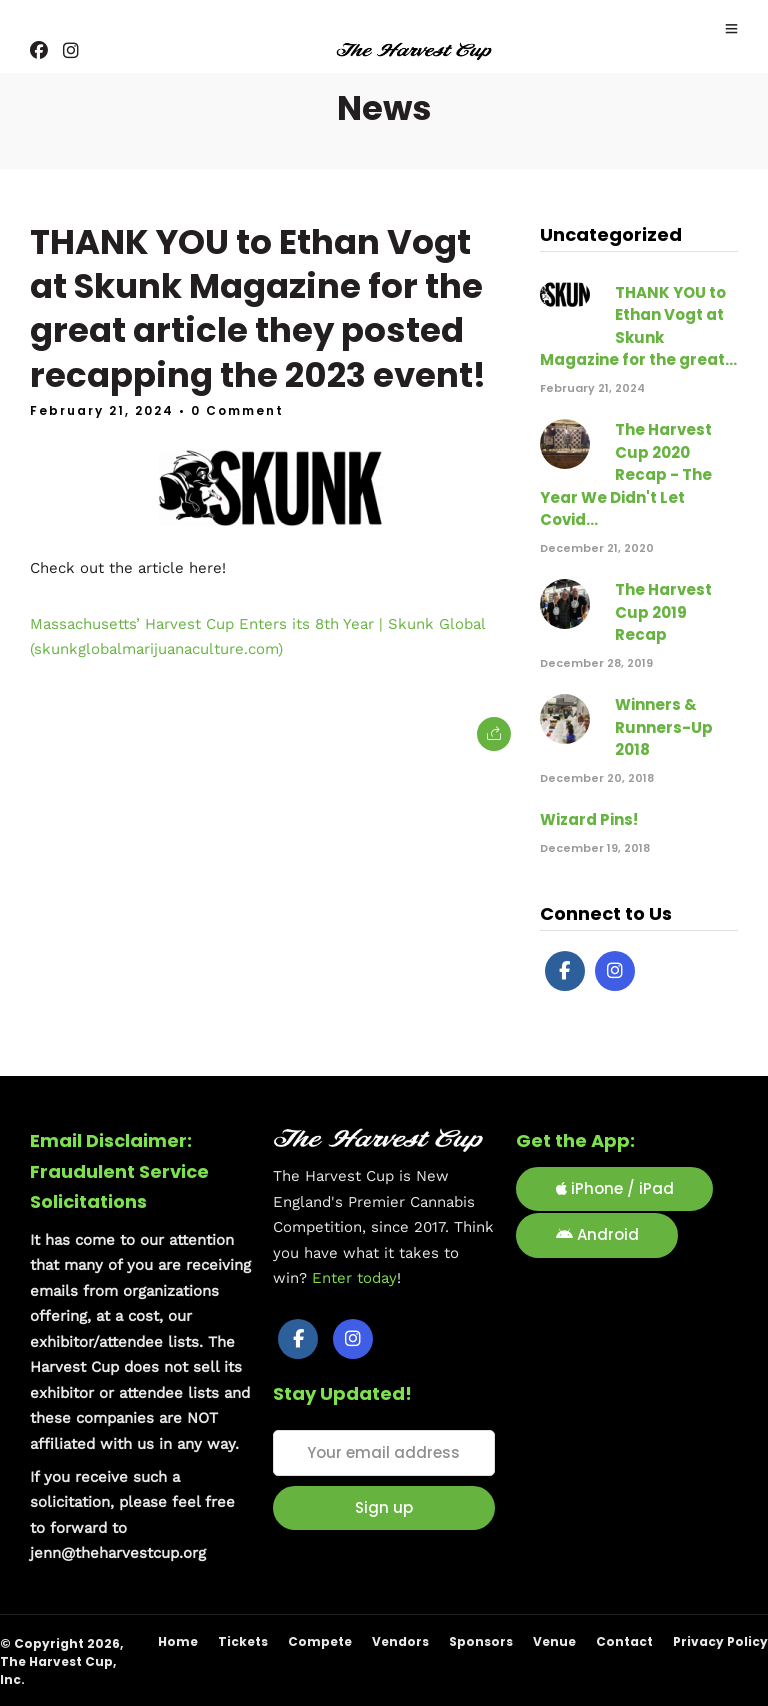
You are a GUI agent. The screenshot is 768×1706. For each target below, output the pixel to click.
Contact (624, 1641)
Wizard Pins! (589, 819)
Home (178, 1641)
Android (597, 1234)
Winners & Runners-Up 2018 (664, 727)
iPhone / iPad (615, 1188)
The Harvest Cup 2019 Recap (663, 612)
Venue (554, 1641)
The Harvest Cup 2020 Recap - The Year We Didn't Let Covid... (626, 474)
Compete (320, 1641)
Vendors (400, 1641)
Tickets (243, 1641)
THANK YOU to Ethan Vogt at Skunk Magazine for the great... (638, 325)
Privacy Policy (720, 1641)
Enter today (354, 1278)
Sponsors (481, 1641)
